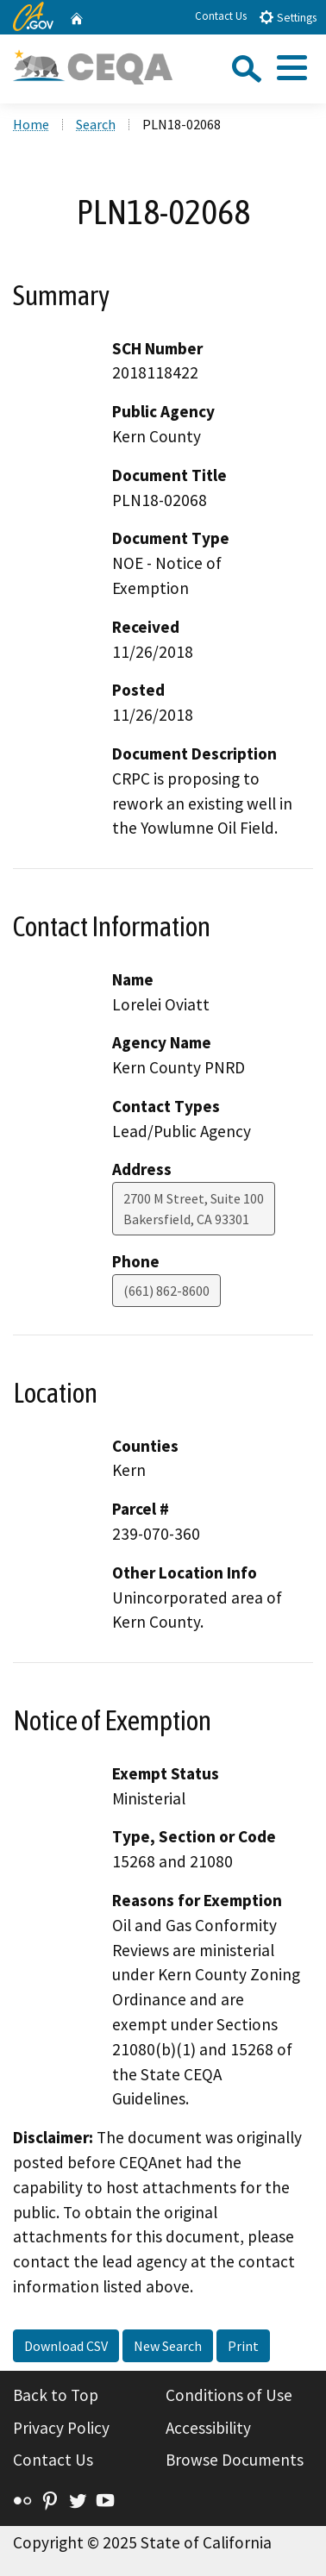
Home (31, 124)
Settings (288, 17)
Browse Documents (235, 2459)
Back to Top (55, 2395)
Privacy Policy (61, 2427)
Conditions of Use (229, 2395)
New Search (168, 2345)
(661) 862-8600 (166, 1290)
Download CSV (66, 2345)
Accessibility (208, 2427)
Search (96, 124)
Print (243, 2345)
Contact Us (221, 16)
